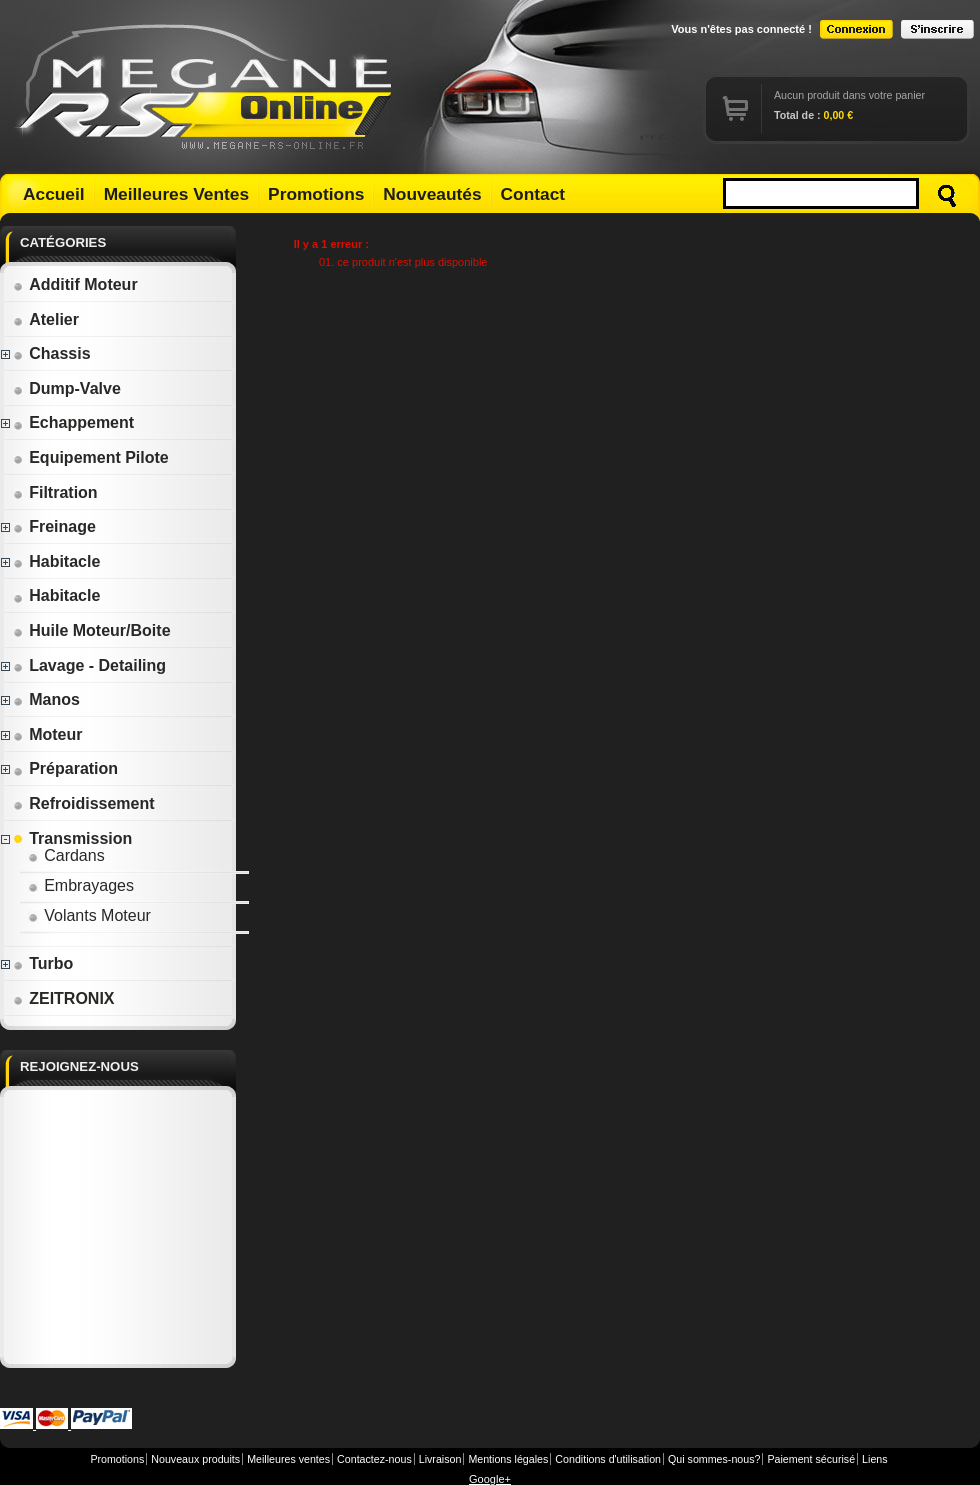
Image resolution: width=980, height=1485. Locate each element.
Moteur (47, 734)
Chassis (51, 353)
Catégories (63, 242)
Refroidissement (83, 803)
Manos (46, 699)
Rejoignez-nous (79, 1066)
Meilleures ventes (288, 1459)
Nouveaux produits (195, 1459)
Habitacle (56, 561)
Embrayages (81, 885)
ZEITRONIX (63, 998)
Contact (533, 194)
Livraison (440, 1459)
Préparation (65, 768)
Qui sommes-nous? (714, 1459)
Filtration (55, 492)
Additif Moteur (75, 284)
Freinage (54, 526)
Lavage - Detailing (89, 665)
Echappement (73, 422)
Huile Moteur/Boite (91, 630)
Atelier (46, 319)
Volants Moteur (89, 915)
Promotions (316, 194)
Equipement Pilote (91, 457)
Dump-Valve (67, 388)
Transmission (72, 838)
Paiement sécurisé (811, 1459)
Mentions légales (508, 1459)
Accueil (54, 194)
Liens (874, 1459)
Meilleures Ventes (176, 194)
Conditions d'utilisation (608, 1459)
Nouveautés (432, 194)
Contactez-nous (374, 1459)
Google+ (490, 1479)
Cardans (66, 855)
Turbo (43, 963)
